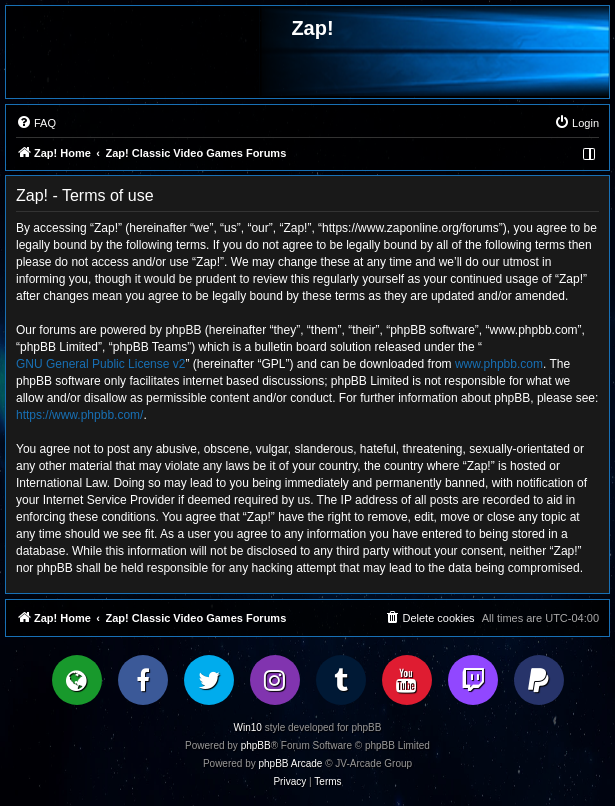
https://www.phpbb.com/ (79, 415)
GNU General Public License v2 (100, 364)
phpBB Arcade (291, 763)
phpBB (256, 745)
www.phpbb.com (499, 364)
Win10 (248, 727)
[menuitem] (36, 123)
